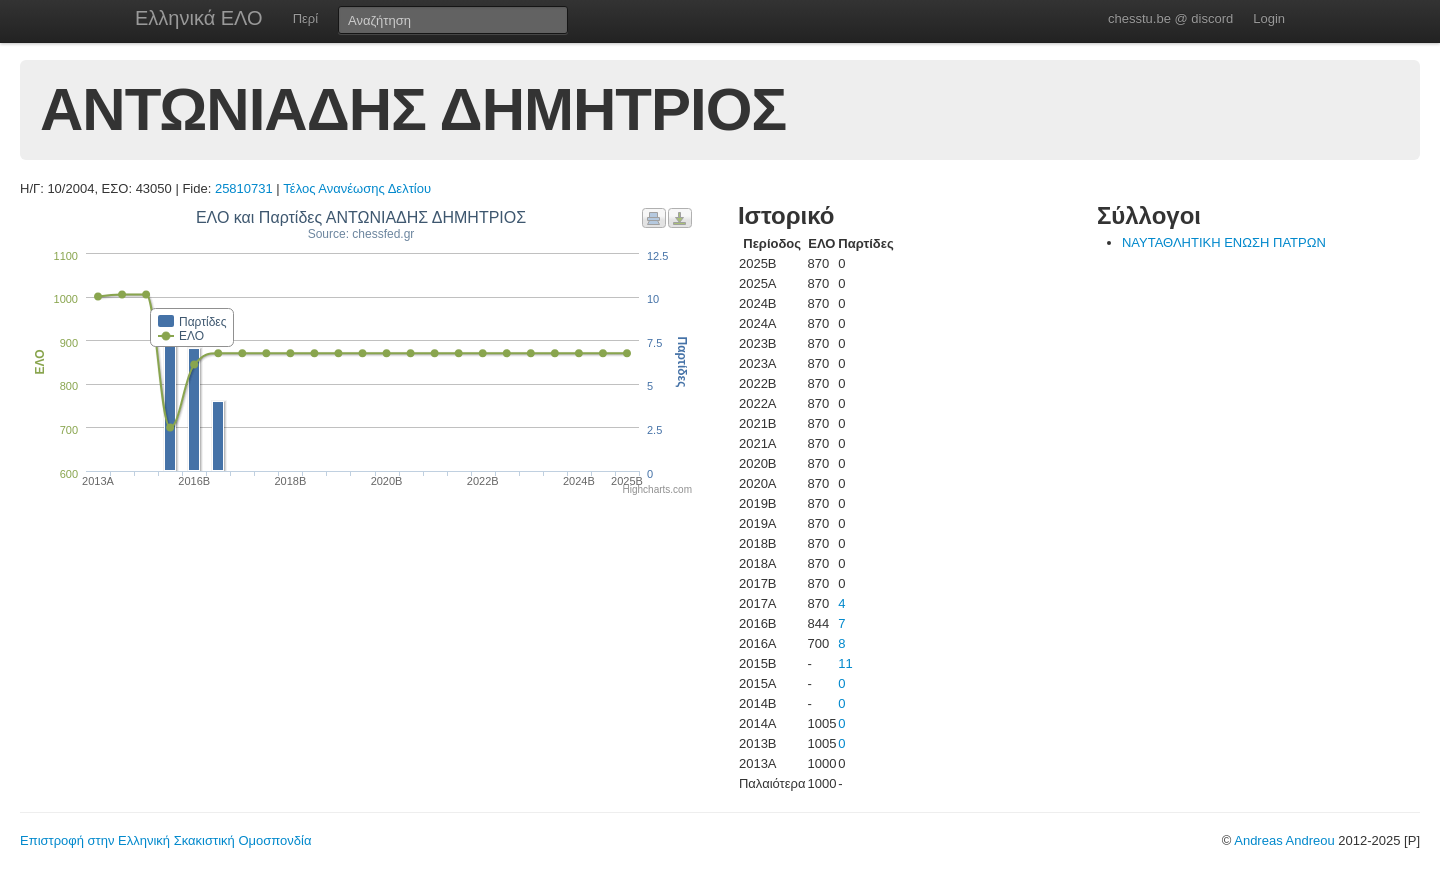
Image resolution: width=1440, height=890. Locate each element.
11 (845, 663)
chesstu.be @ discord (1170, 18)
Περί (305, 18)
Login (1269, 18)
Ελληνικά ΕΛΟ (199, 18)
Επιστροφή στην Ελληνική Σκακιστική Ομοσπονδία (165, 840)
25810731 (244, 188)
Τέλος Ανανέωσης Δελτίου (357, 188)
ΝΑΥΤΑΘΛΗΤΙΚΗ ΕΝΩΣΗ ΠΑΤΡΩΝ (1224, 242)
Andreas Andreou (1284, 840)
